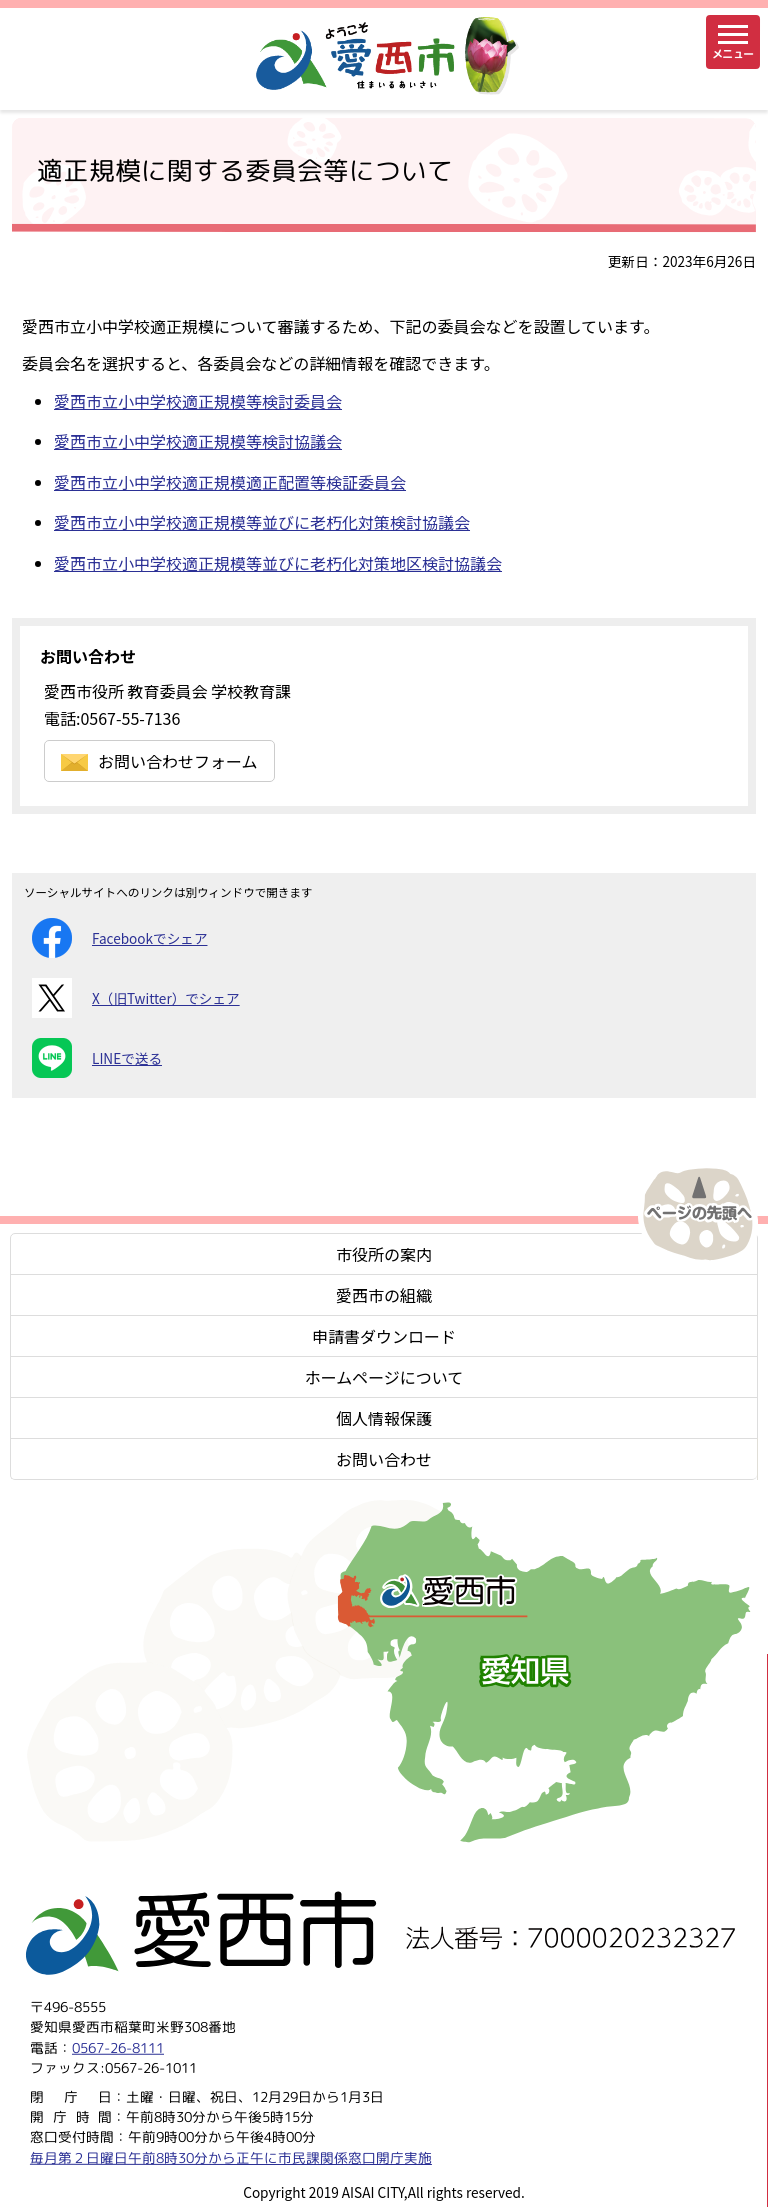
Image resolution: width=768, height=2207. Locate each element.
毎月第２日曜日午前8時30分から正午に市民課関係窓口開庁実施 (231, 2156)
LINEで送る (97, 1058)
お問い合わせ (384, 1459)
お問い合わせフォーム (159, 761)
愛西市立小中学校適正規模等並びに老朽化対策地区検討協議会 (278, 563)
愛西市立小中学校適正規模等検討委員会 (198, 401)
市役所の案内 (384, 1254)
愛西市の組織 (384, 1295)
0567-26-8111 (118, 2046)
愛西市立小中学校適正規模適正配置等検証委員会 (230, 482)
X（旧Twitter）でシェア (136, 998)
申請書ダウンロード (384, 1336)
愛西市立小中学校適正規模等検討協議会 (198, 441)
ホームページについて (384, 1377)
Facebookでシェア (119, 938)
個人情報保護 (384, 1418)
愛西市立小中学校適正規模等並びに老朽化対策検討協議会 (262, 522)
